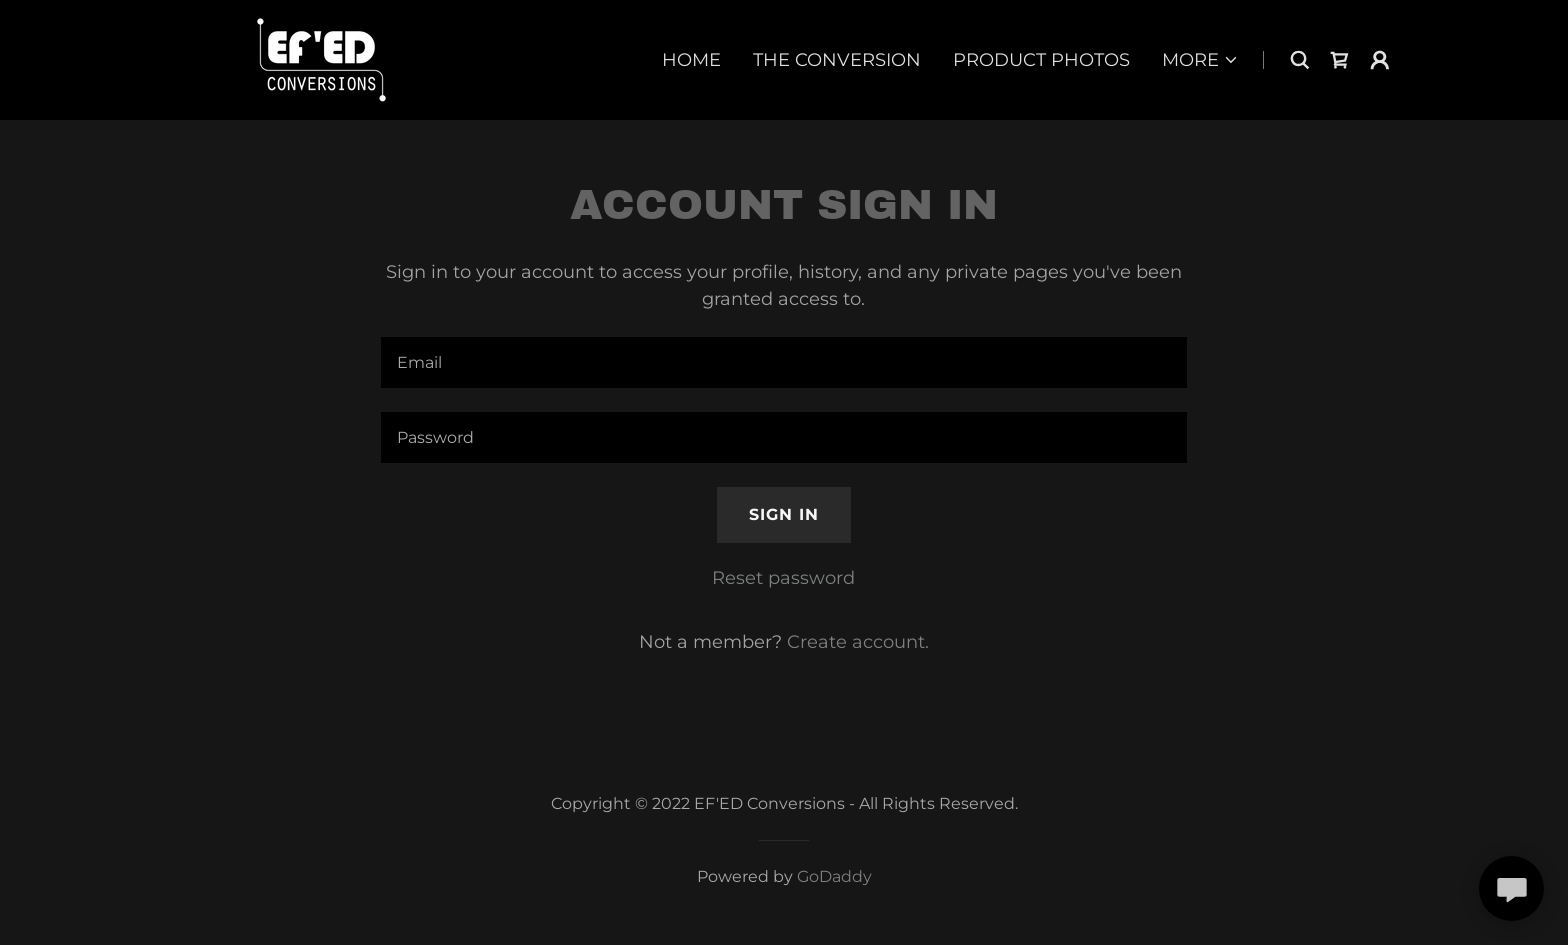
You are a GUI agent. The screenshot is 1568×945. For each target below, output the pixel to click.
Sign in (784, 514)
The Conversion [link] (837, 60)
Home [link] (691, 60)
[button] (1200, 60)
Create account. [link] (858, 642)
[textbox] (783, 362)
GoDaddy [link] (834, 876)
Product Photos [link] (1041, 60)
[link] (321, 59)
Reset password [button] (783, 578)
